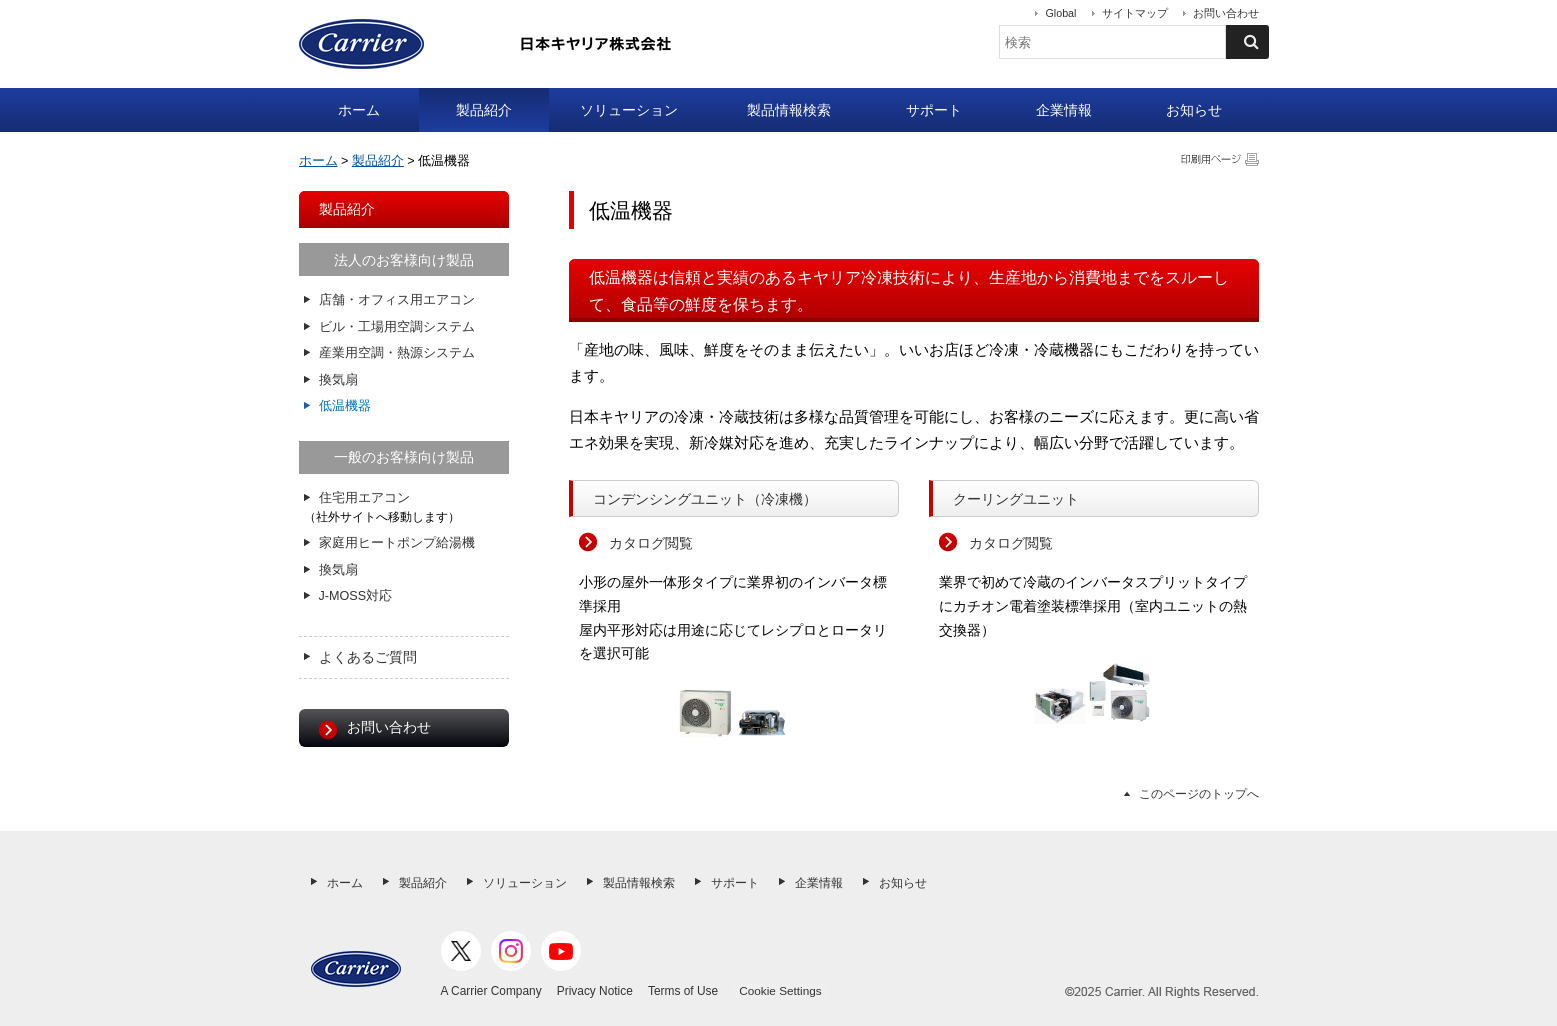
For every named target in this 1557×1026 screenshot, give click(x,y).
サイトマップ (1135, 13)
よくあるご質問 (368, 657)
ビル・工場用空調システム (397, 327)
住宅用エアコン (364, 498)
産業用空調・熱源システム (397, 353)
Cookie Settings (780, 990)
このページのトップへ (1199, 794)
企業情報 (1064, 110)
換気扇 (338, 380)
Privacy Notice (595, 991)
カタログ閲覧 (651, 543)
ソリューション (629, 110)
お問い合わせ (1226, 13)
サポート (934, 110)
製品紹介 (484, 110)
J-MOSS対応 (356, 596)
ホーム (359, 110)
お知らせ (1194, 110)
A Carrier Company (491, 991)
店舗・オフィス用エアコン (397, 300)
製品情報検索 (789, 110)
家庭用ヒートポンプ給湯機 (397, 543)
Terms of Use (683, 991)
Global (1060, 13)
